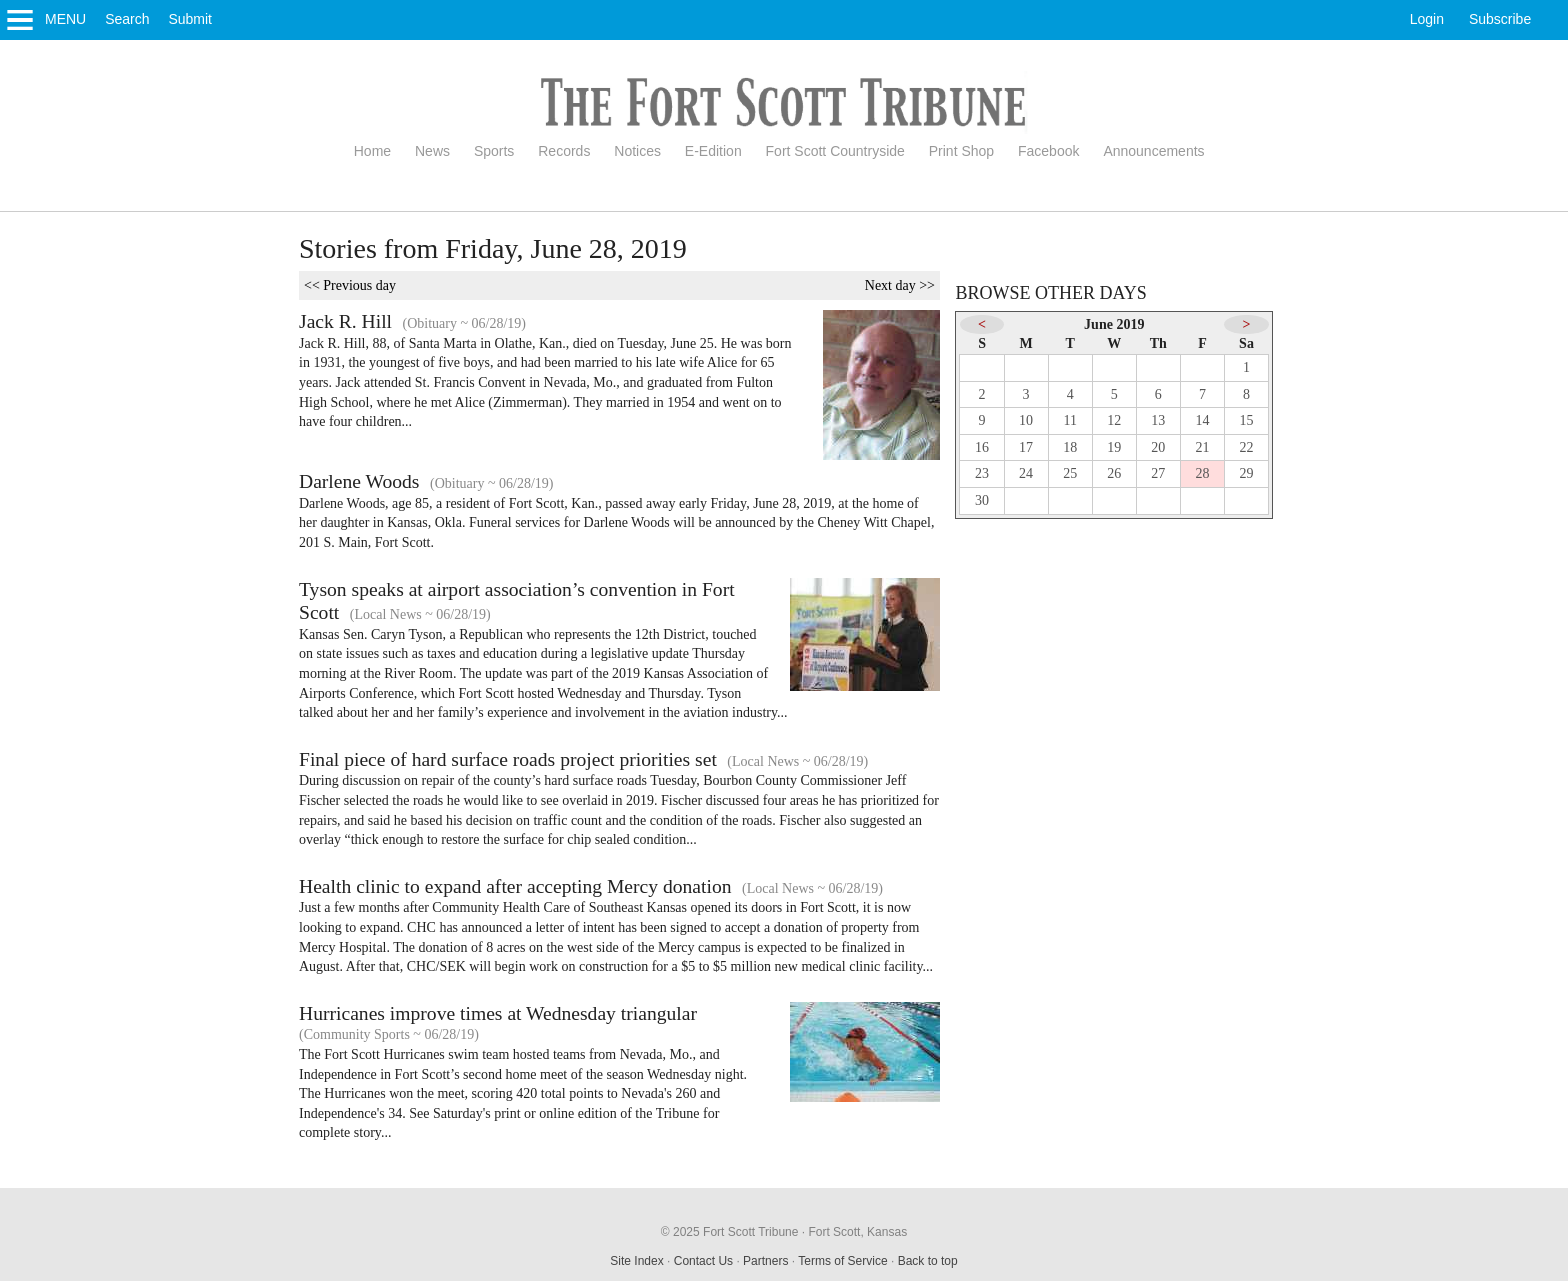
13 (1158, 420)
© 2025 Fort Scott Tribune (730, 1232)
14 (1202, 420)
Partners (765, 1261)
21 (1202, 447)
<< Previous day (350, 285)
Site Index (636, 1261)
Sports (494, 151)
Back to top (928, 1261)
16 (982, 447)
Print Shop (961, 151)
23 (982, 473)
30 (982, 500)
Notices (637, 151)
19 (1114, 447)
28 (1202, 473)
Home (372, 151)
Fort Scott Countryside (835, 151)
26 (1114, 473)
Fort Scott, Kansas (857, 1232)
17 (1026, 447)
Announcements (1153, 151)
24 (1026, 473)
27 (1158, 473)
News (432, 151)
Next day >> (900, 285)
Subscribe (1500, 19)
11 (1069, 420)
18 (1070, 447)
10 (1026, 420)
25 (1070, 473)
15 (1247, 420)
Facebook (1048, 151)
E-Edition (713, 151)
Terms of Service (842, 1261)
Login (1427, 19)
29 (1247, 473)
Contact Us (703, 1261)
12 (1114, 420)
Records (564, 151)
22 (1247, 447)
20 (1158, 447)
